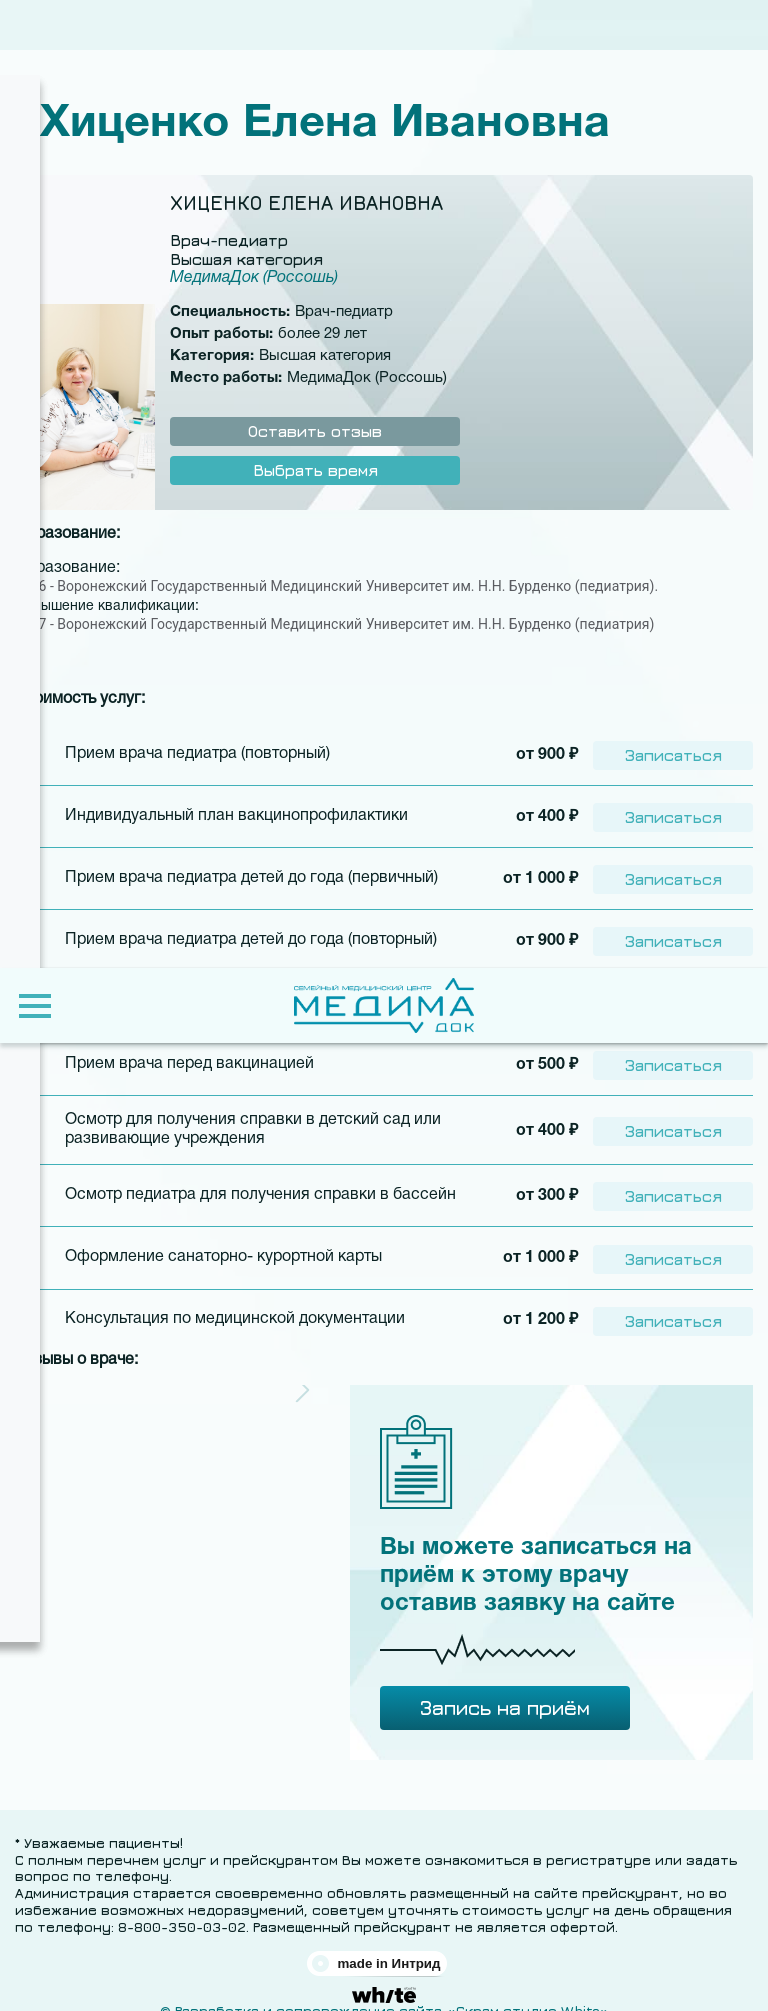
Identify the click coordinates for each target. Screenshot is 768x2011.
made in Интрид (388, 1944)
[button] (302, 1371)
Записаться (673, 753)
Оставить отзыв (315, 431)
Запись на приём (505, 1688)
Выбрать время (315, 470)
